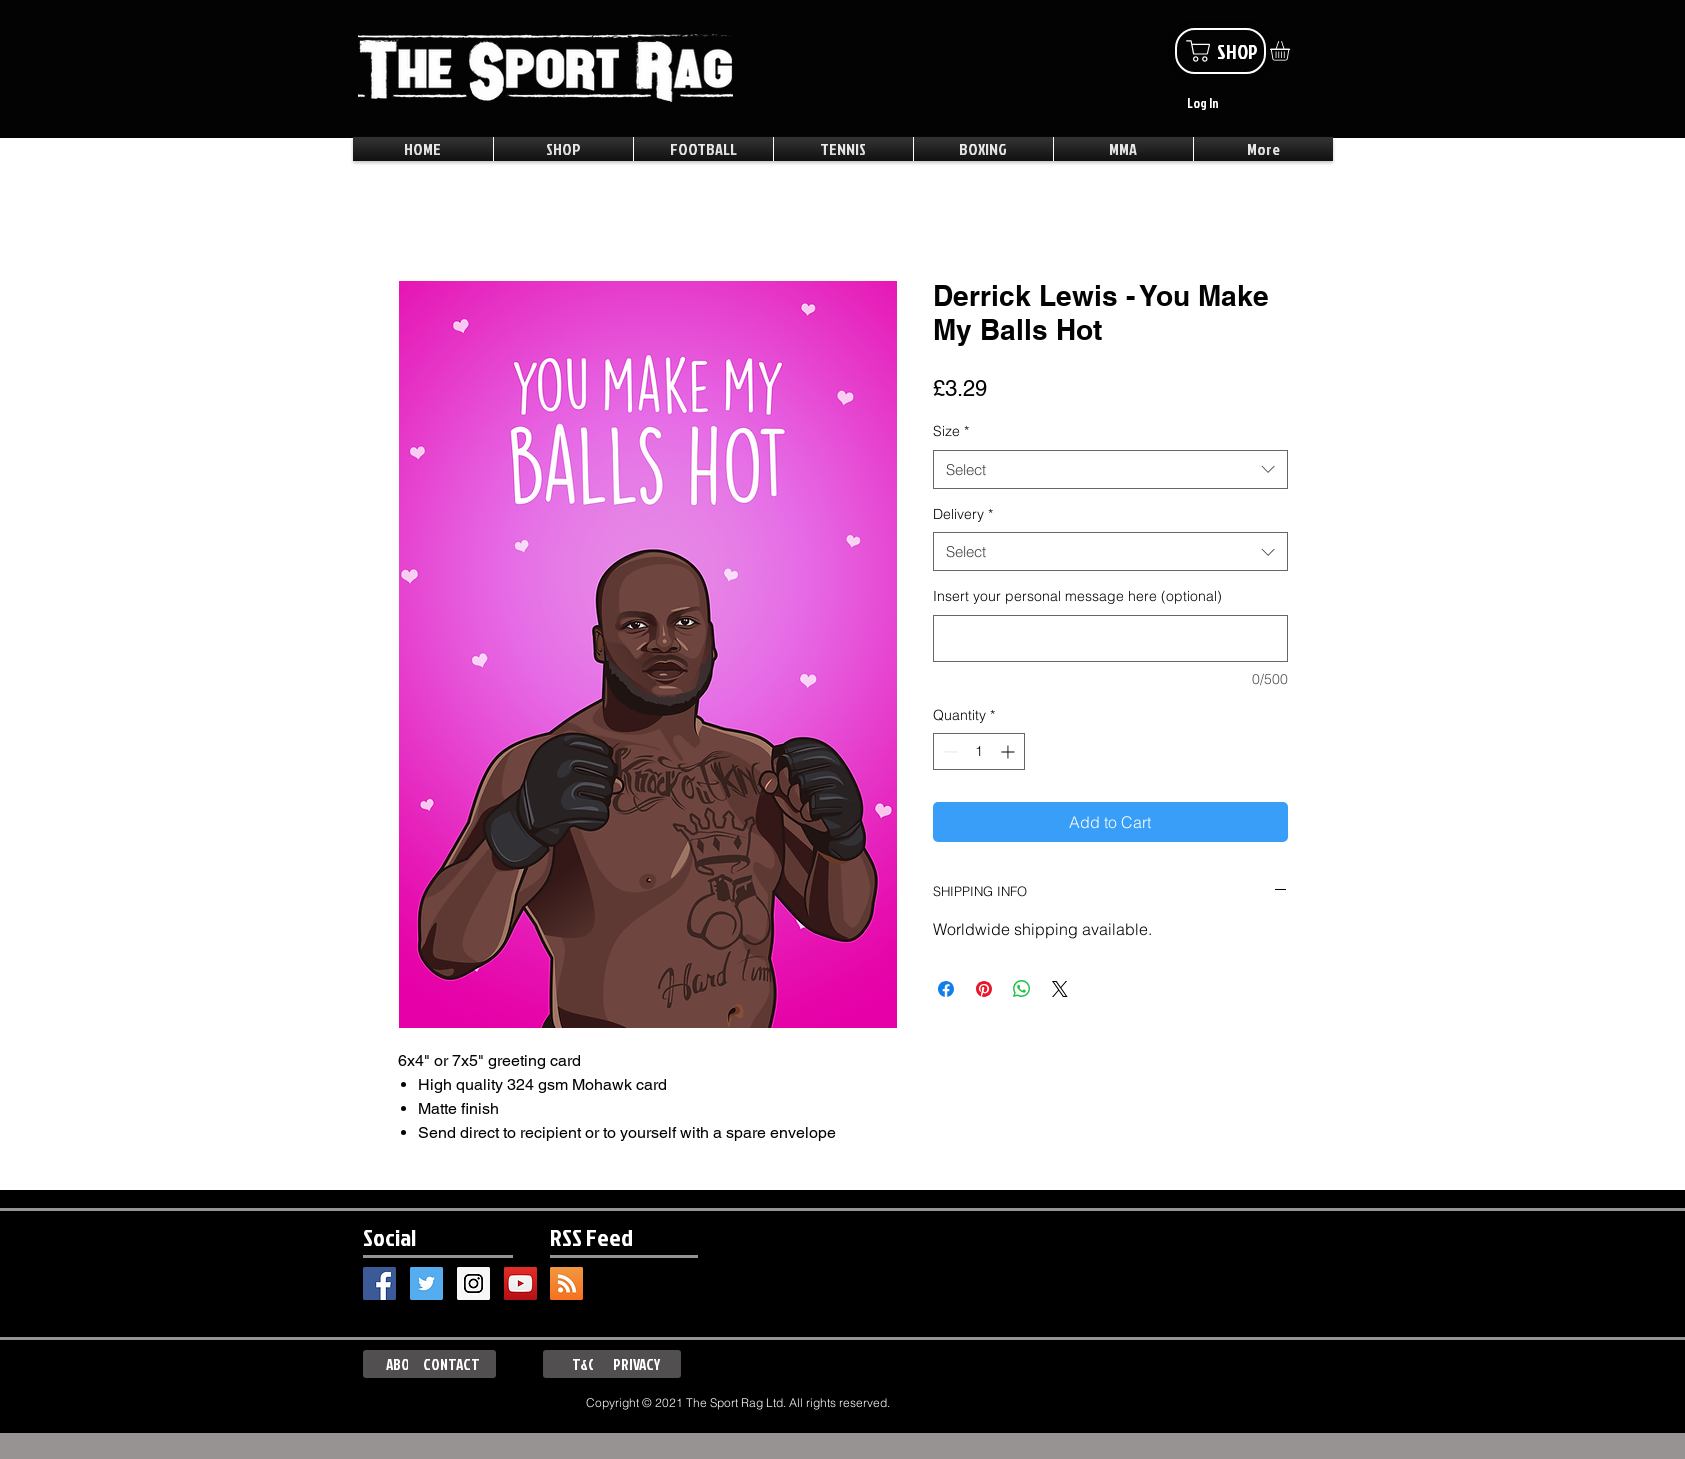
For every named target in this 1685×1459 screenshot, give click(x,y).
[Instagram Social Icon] (473, 1283)
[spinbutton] (979, 751)
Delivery (963, 514)
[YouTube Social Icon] (520, 1283)
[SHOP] (1220, 51)
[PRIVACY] (637, 1364)
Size (951, 431)
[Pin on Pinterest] (984, 989)
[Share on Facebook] (946, 989)
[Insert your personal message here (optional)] (1110, 638)
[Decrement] (948, 751)
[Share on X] (1060, 989)
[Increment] (1009, 751)
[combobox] (1110, 469)
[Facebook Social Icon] (379, 1283)
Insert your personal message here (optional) (1077, 596)
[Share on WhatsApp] (1022, 989)
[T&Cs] (587, 1364)
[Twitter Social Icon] (426, 1283)
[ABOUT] (407, 1364)
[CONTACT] (452, 1364)
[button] (1291, 51)
